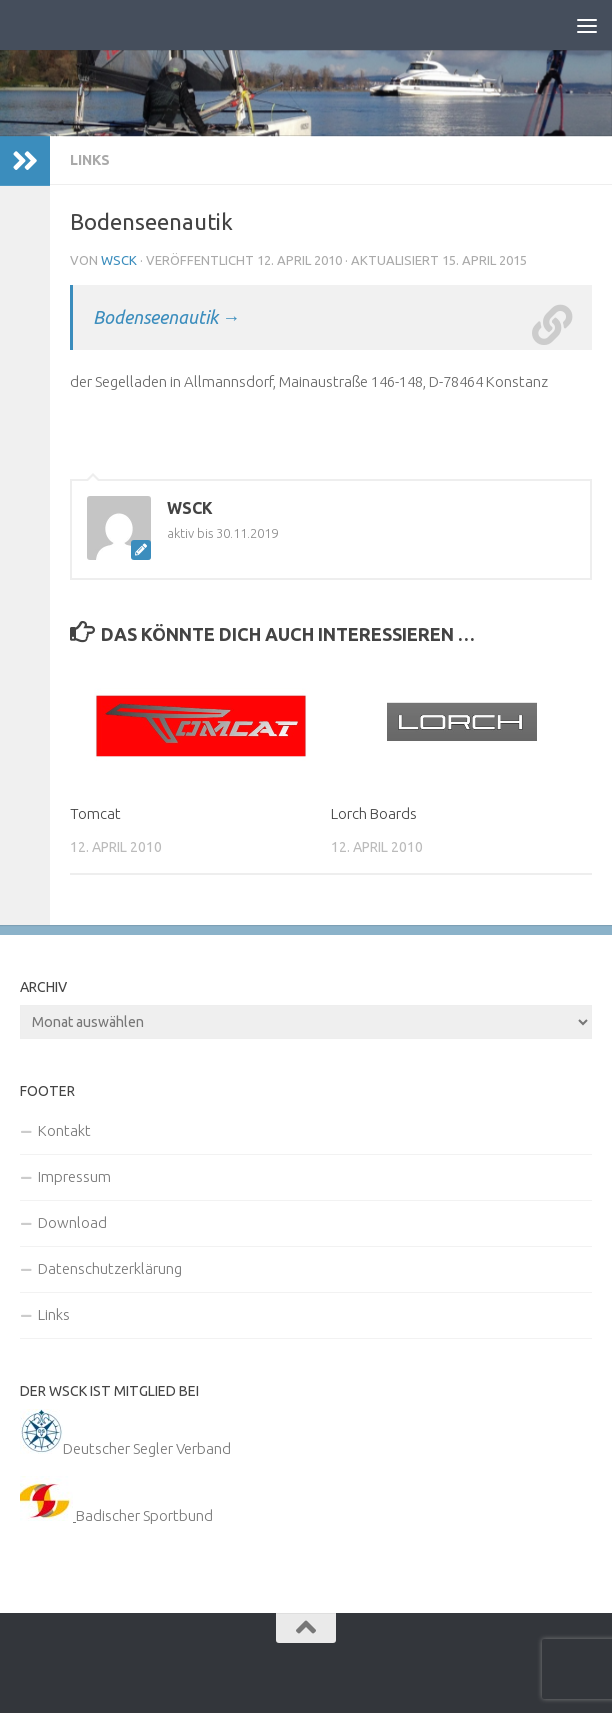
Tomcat (95, 813)
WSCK (119, 260)
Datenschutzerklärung (110, 1268)
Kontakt (64, 1130)
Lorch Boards (374, 813)
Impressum (74, 1176)
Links (90, 160)
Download (72, 1222)
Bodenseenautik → (166, 317)
